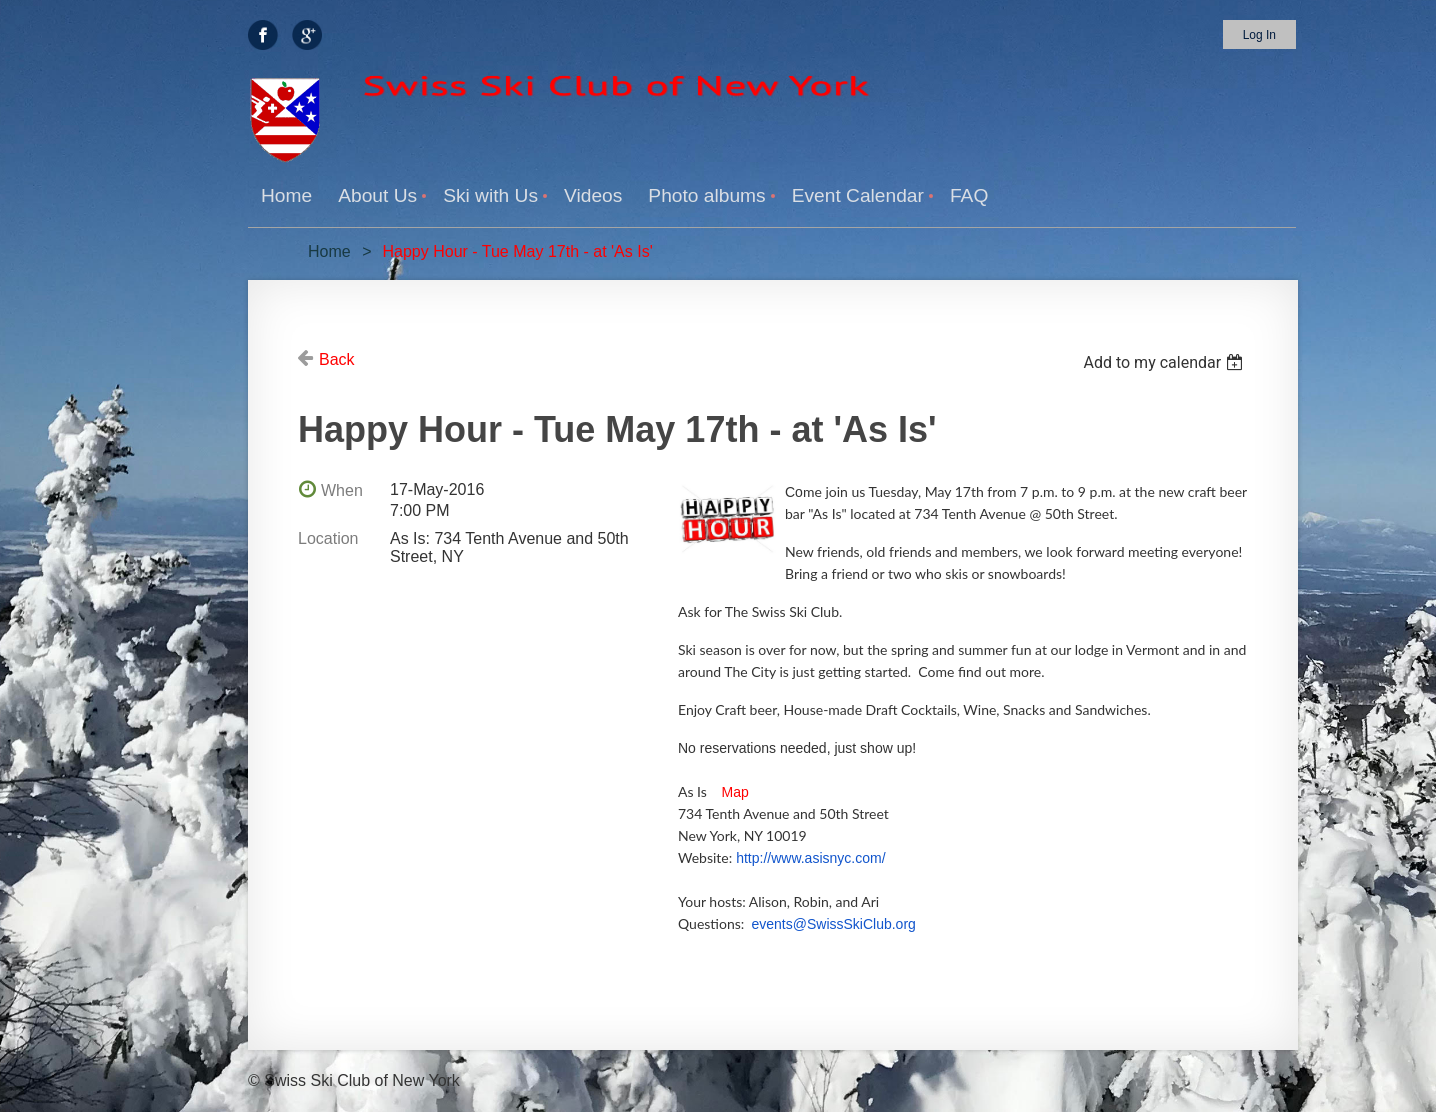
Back (337, 359)
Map (735, 792)
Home (329, 251)
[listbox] (1165, 362)
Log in (1259, 35)
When (342, 490)
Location (328, 538)
